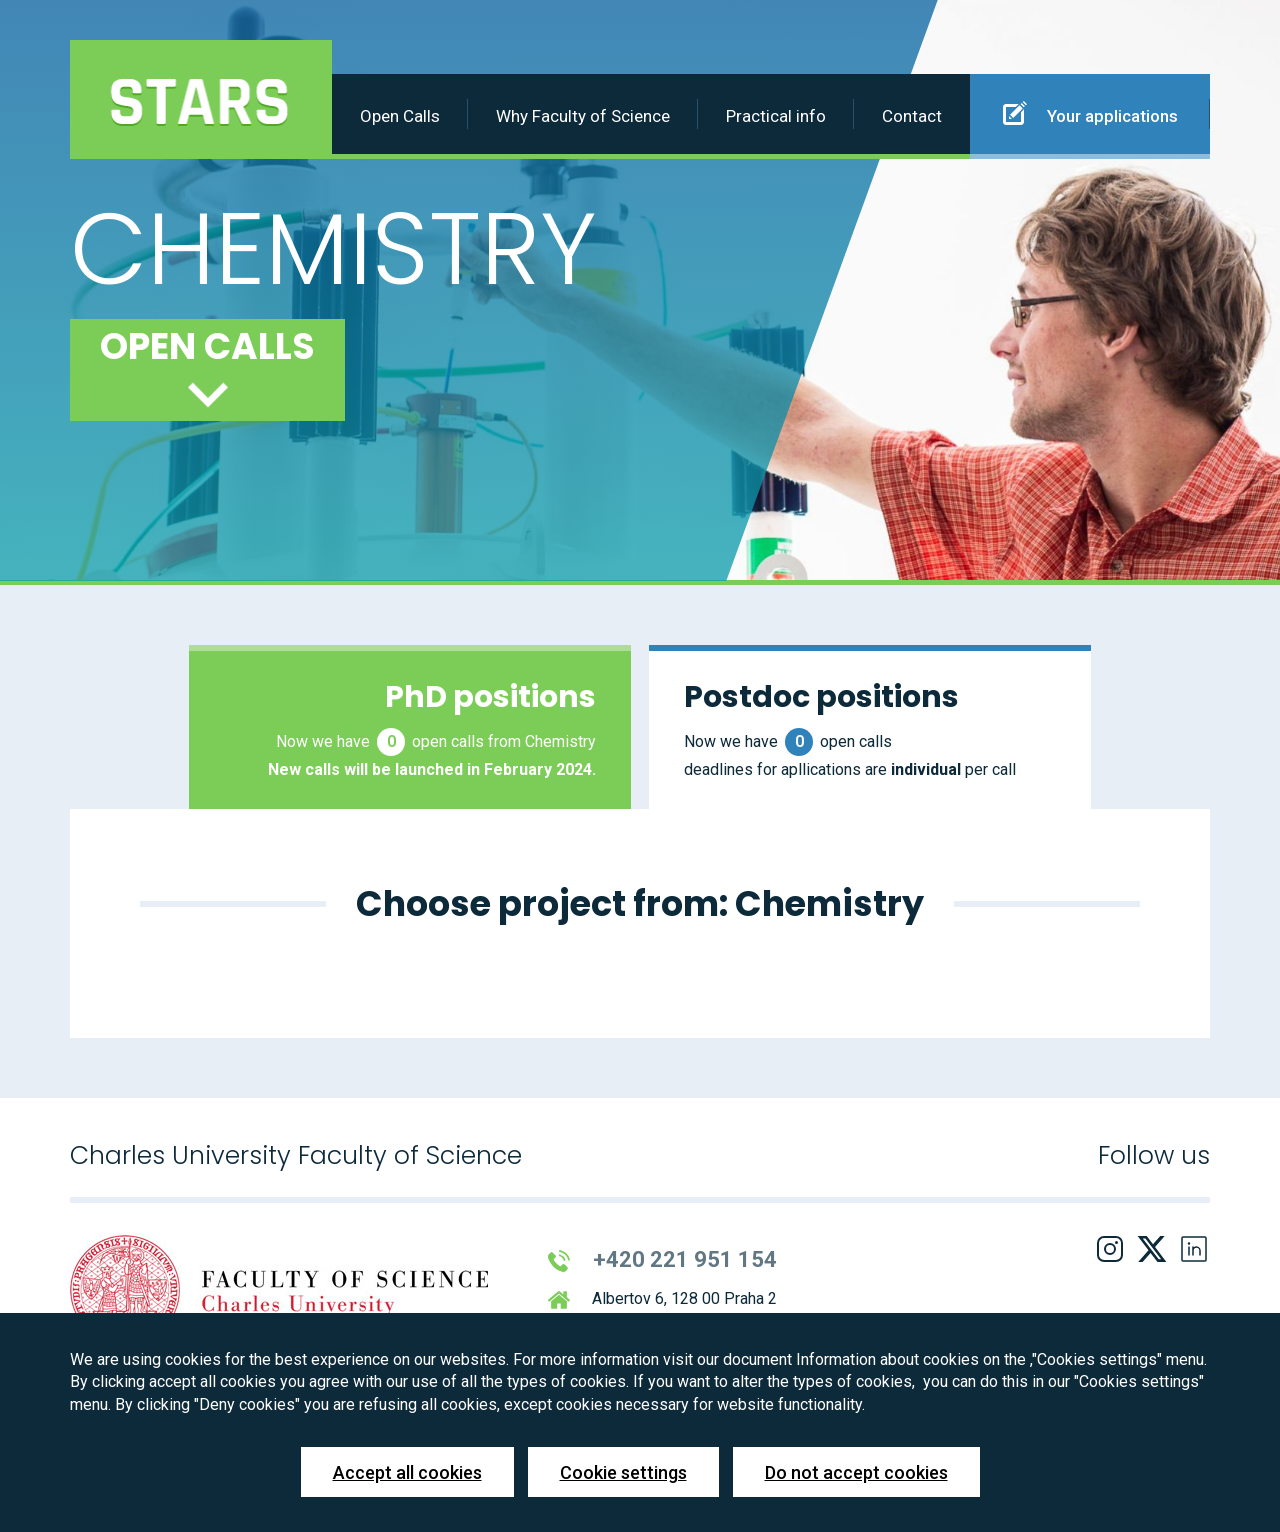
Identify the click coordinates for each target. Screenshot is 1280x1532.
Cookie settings (623, 1472)
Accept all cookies (407, 1472)
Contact (912, 116)
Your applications (1090, 113)
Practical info (776, 116)
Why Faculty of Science (583, 116)
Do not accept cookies (856, 1472)
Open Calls (400, 116)
